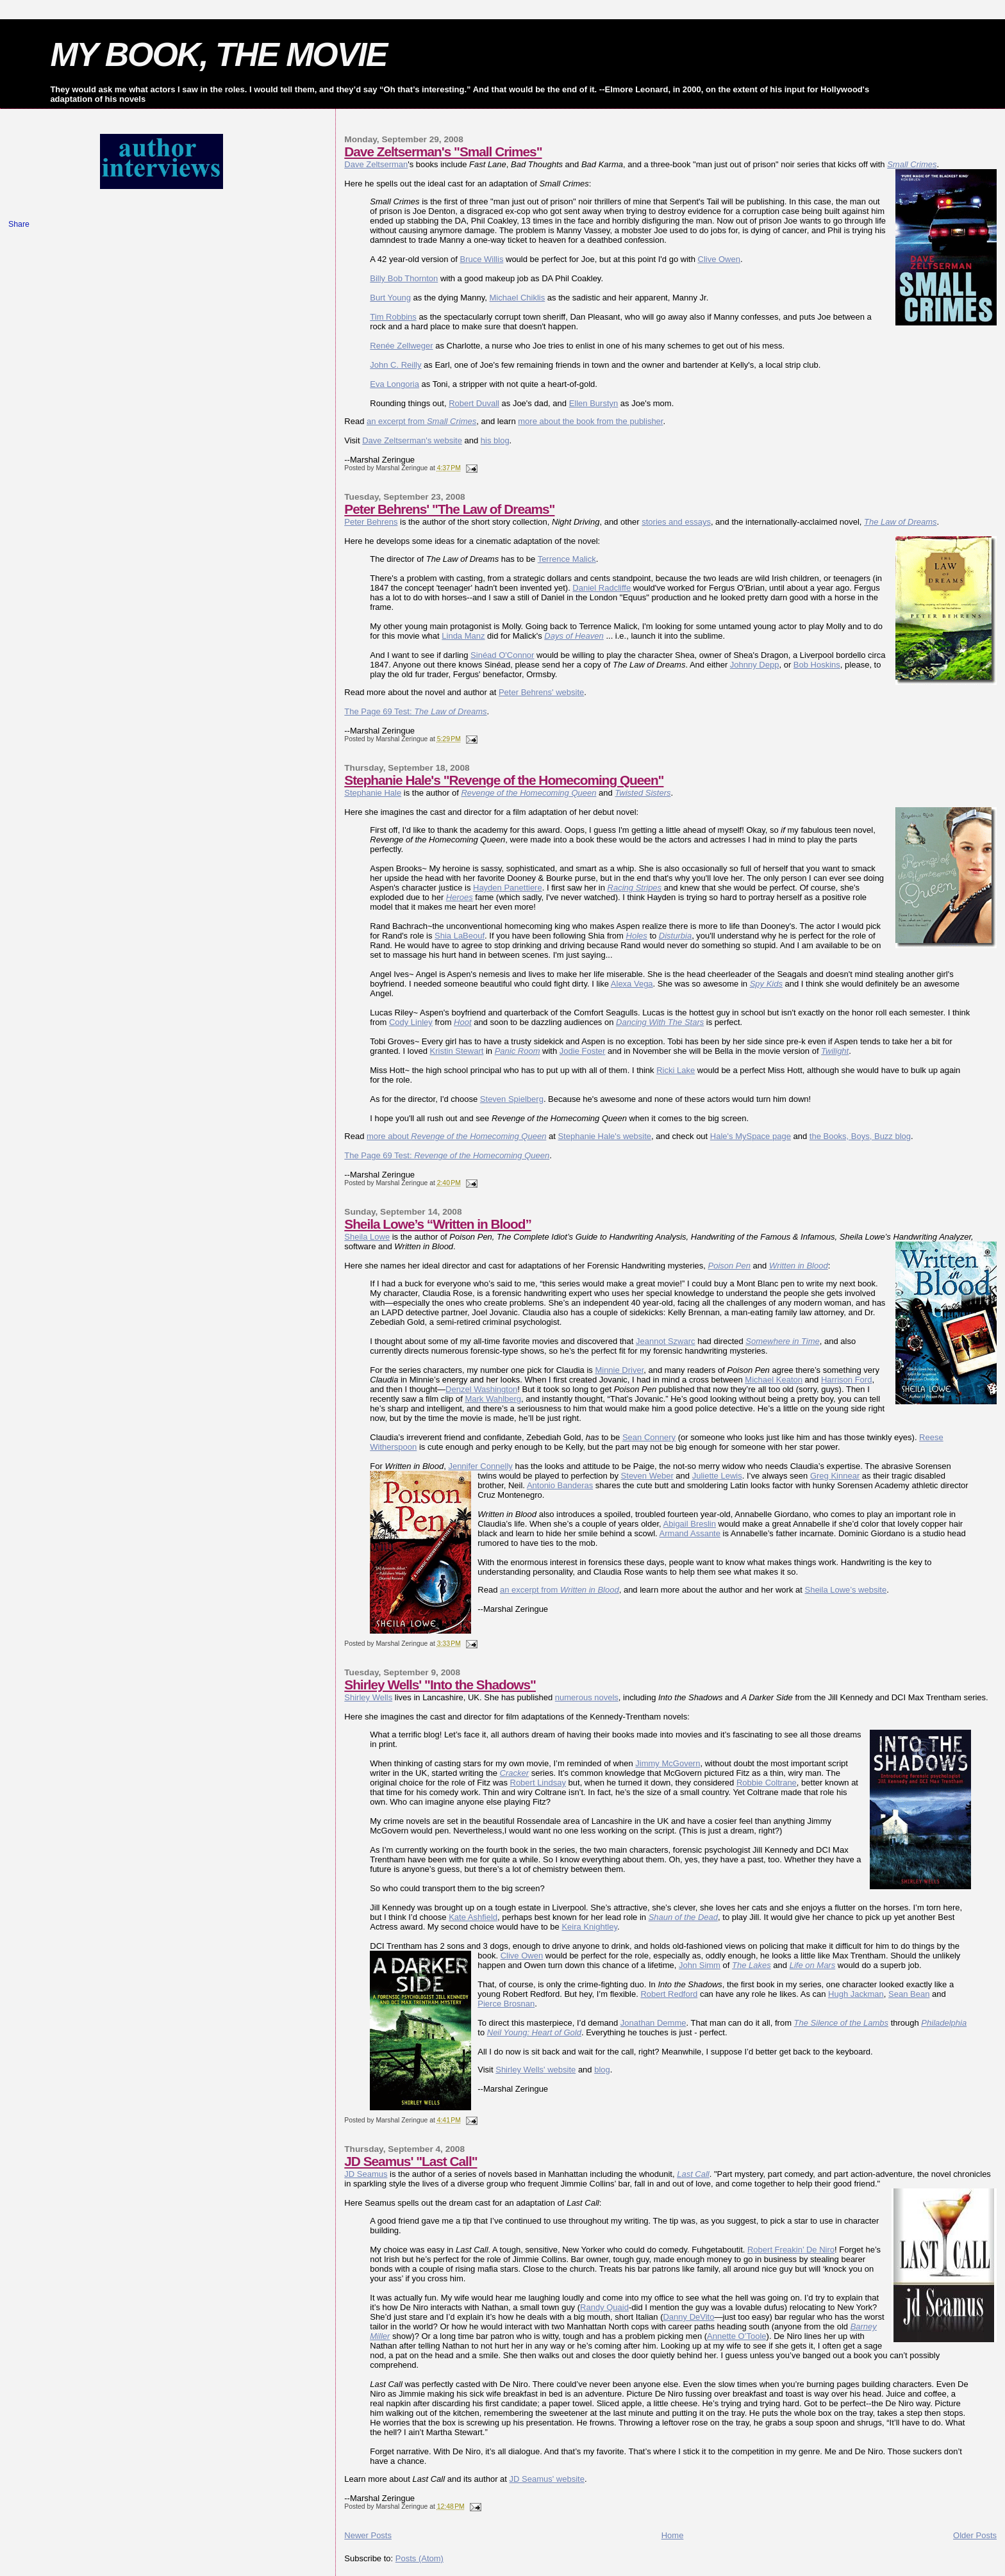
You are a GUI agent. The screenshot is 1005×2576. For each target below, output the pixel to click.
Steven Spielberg (512, 1099)
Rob (518, 1782)
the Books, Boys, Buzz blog (860, 1136)
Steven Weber (647, 1476)
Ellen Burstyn (594, 403)
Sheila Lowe (367, 1237)
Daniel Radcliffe (601, 588)
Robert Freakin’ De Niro (791, 2249)
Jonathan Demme (653, 2023)
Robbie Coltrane (766, 1782)
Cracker (514, 1773)
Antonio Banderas (560, 1485)
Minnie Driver (619, 1370)
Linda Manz (463, 636)
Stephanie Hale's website (604, 1136)
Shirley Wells (368, 1697)
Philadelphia (944, 2023)
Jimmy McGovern (667, 1763)
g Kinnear (842, 1476)
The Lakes (751, 1965)
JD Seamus (365, 2174)
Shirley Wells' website (535, 2069)
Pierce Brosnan (506, 2003)
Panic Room (517, 1051)
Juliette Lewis (717, 1476)
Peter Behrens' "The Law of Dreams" (449, 509)
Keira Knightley (589, 1927)
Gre (817, 1476)
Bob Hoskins (816, 664)
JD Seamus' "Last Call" (410, 2161)
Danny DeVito (688, 2317)
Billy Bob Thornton (404, 278)
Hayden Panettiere (507, 887)
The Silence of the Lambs (841, 2023)
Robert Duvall (474, 403)
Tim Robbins (393, 317)
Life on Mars (813, 1965)
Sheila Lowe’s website (845, 1590)
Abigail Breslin (689, 1524)
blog (602, 2069)
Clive (511, 1955)
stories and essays (676, 522)
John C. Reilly (395, 365)
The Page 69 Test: (415, 711)
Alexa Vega (632, 984)
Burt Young (390, 297)
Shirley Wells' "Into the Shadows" (440, 1684)
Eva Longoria (394, 384)
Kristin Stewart (457, 1051)
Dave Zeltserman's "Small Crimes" (443, 151)
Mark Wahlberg (493, 1399)
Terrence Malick (567, 559)
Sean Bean (908, 1994)
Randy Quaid (604, 2307)
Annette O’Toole (737, 2336)
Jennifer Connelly (480, 1466)
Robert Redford (668, 1994)
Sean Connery (649, 1437)
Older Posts (975, 2535)
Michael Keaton (773, 1379)
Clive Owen (719, 259)
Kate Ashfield (473, 1917)
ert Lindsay (545, 1782)
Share (18, 224)
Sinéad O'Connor (502, 655)
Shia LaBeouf (460, 935)
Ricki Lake (675, 1070)
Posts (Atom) (419, 2558)
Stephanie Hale (372, 793)
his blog (495, 440)
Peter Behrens (370, 522)
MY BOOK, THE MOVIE (218, 54)
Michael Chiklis (517, 297)
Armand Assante (690, 1533)
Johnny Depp (754, 664)
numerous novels (587, 1697)
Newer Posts (368, 2535)
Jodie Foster (583, 1051)
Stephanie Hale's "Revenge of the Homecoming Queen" (503, 780)
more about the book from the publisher (590, 421)
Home (672, 2535)
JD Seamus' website (547, 2479)
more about (456, 1136)
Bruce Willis (481, 259)
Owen (532, 1955)
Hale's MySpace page (750, 1136)
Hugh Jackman (856, 1994)
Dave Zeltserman (376, 164)
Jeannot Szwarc (665, 1341)
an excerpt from (421, 421)
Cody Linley (411, 1022)
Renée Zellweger (401, 345)
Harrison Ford (846, 1379)
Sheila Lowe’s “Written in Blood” (437, 1224)
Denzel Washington (481, 1389)
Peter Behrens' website (541, 692)
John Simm (699, 1965)
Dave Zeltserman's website (412, 440)
